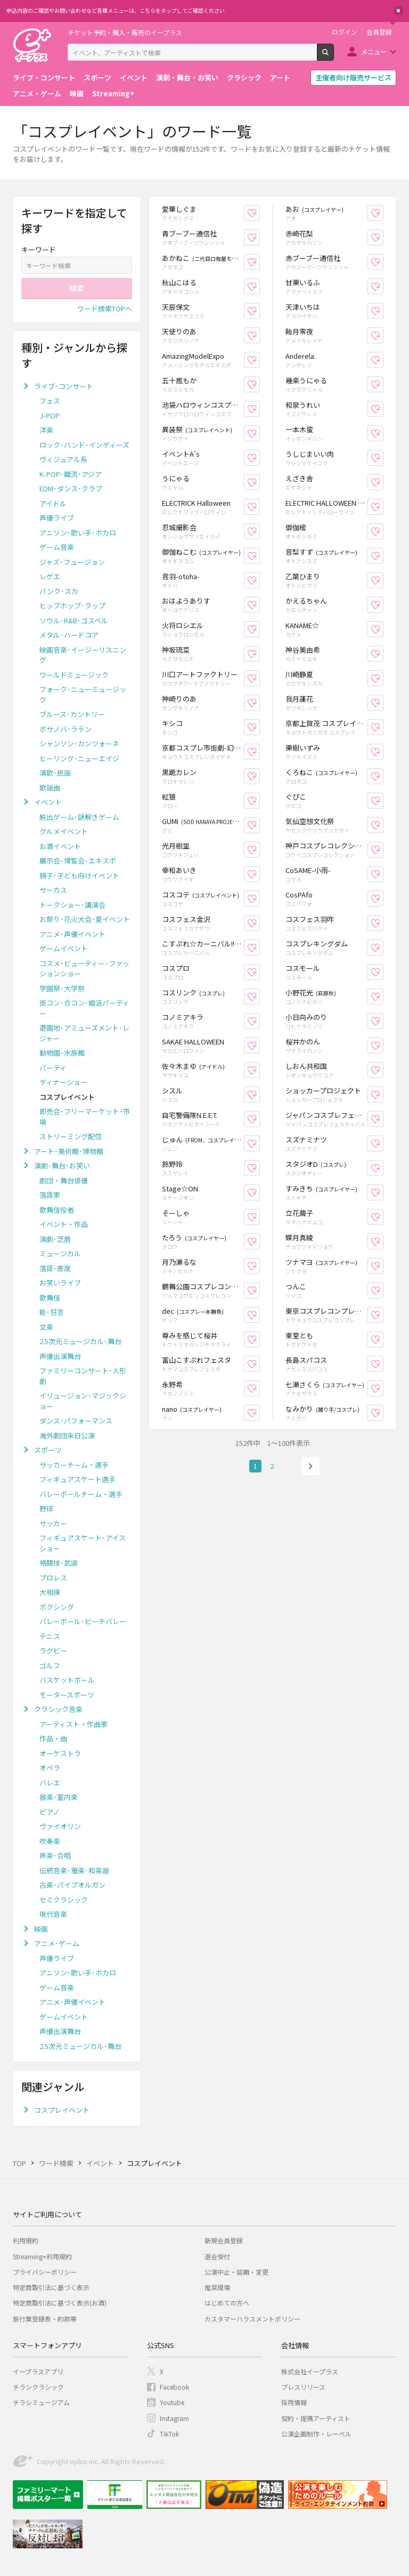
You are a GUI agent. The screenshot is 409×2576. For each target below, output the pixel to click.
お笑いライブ (60, 1283)
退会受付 (217, 2256)
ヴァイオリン (60, 1826)
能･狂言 (51, 1312)
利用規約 (25, 2240)
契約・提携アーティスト (315, 2418)
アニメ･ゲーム (56, 1943)
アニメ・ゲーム (37, 93)
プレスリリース (303, 2386)
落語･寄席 (55, 1268)
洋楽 (46, 430)
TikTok (169, 2433)
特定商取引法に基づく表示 (51, 2287)
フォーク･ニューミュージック (82, 694)
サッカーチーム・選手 (74, 1465)
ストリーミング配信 (70, 1136)
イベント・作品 (63, 1224)
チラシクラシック (38, 2386)
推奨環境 (217, 2287)
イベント (134, 77)
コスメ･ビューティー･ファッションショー (84, 968)
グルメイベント (63, 831)
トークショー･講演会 (72, 905)
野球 (46, 1508)
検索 (333, 56)
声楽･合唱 (55, 1855)
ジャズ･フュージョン (72, 562)
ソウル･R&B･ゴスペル (73, 620)
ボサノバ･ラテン (65, 729)
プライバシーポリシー (45, 2271)
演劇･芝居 (55, 1239)
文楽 (46, 1327)
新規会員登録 (223, 2240)
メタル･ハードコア (69, 635)
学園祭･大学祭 (62, 988)
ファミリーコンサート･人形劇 (82, 1375)
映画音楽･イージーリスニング (82, 655)
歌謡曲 (49, 788)
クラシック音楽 (58, 1709)
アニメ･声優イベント (72, 934)
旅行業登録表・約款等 (45, 2318)
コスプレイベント (61, 2110)
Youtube (172, 2402)
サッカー (53, 1523)
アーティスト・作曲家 (73, 1724)
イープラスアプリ (38, 2371)
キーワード (38, 249)
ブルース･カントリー (72, 714)
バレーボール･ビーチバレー (82, 1621)
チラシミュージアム (41, 2402)
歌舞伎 (49, 1298)
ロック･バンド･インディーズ (84, 445)
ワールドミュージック (74, 675)
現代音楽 (53, 1914)
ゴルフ (49, 1665)
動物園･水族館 (62, 1053)
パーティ (53, 1068)
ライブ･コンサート (63, 386)
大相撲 (49, 1592)
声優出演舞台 (60, 1356)
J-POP (49, 415)
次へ (310, 1466)
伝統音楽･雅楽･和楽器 (74, 1870)
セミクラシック (63, 1900)
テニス (49, 1636)
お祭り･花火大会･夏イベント (84, 919)
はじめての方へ (226, 2302)
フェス (49, 401)
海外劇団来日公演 (67, 1435)
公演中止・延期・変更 (236, 2271)
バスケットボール (67, 1680)
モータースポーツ (66, 1695)
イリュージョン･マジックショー (82, 1400)
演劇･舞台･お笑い (62, 1166)
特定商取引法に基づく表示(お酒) (60, 2302)
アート (280, 77)
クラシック (244, 77)
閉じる (398, 10)
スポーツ (97, 77)
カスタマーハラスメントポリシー (252, 2318)
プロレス (53, 1578)
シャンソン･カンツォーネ (79, 743)
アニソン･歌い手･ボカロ (77, 533)
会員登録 (379, 32)
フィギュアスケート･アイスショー (82, 1543)
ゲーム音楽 (56, 547)
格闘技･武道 (58, 1563)
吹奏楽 (49, 1841)
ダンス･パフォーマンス (75, 1420)
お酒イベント (60, 846)
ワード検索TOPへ (104, 308)
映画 (77, 93)
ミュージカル (60, 1253)
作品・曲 (53, 1738)
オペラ (49, 1768)
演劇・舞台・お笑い (187, 77)
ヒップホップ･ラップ (72, 605)
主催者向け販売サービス (353, 77)
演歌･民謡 (55, 773)
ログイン (344, 32)
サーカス (53, 890)
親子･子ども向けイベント (79, 875)
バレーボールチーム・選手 (80, 1494)
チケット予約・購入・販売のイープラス (125, 32)
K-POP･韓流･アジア (70, 474)
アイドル (53, 503)
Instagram (174, 2418)
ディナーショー (63, 1082)
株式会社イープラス (309, 2371)
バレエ (49, 1782)
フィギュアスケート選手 (77, 1479)
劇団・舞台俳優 (63, 1180)
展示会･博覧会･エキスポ (77, 860)
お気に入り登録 (259, 213)
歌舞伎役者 (56, 1210)
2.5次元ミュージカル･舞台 (80, 1341)
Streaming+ (113, 93)
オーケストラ (60, 1753)
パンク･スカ (58, 591)
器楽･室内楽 (58, 1797)
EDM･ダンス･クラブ (70, 488)
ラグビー (53, 1650)
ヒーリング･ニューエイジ (79, 758)
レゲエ (49, 576)
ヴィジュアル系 (63, 459)
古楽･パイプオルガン (72, 1885)
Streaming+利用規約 (42, 2256)
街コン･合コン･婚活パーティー (84, 1008)
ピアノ (49, 1812)
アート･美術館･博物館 (68, 1151)
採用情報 (294, 2402)
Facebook (174, 2386)
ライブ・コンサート (44, 77)
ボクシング (56, 1607)
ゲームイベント (63, 948)
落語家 (49, 1195)
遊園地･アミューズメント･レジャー (84, 1033)
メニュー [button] (374, 51)
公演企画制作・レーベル (316, 2433)
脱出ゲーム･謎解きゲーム (79, 817)
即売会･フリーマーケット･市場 (84, 1116)
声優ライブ (56, 518)
